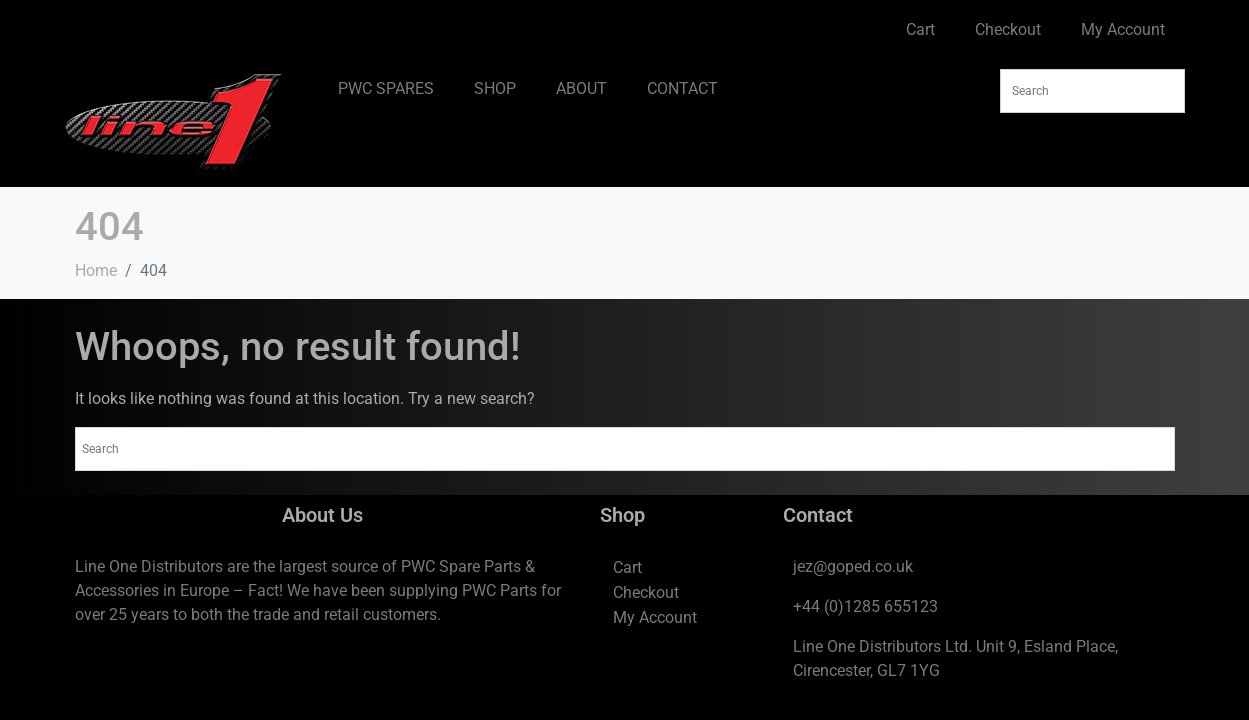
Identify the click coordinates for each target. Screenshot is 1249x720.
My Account (1123, 29)
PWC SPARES (386, 88)
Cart (920, 29)
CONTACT (682, 88)
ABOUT (581, 88)
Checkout (1008, 29)
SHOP (495, 88)
